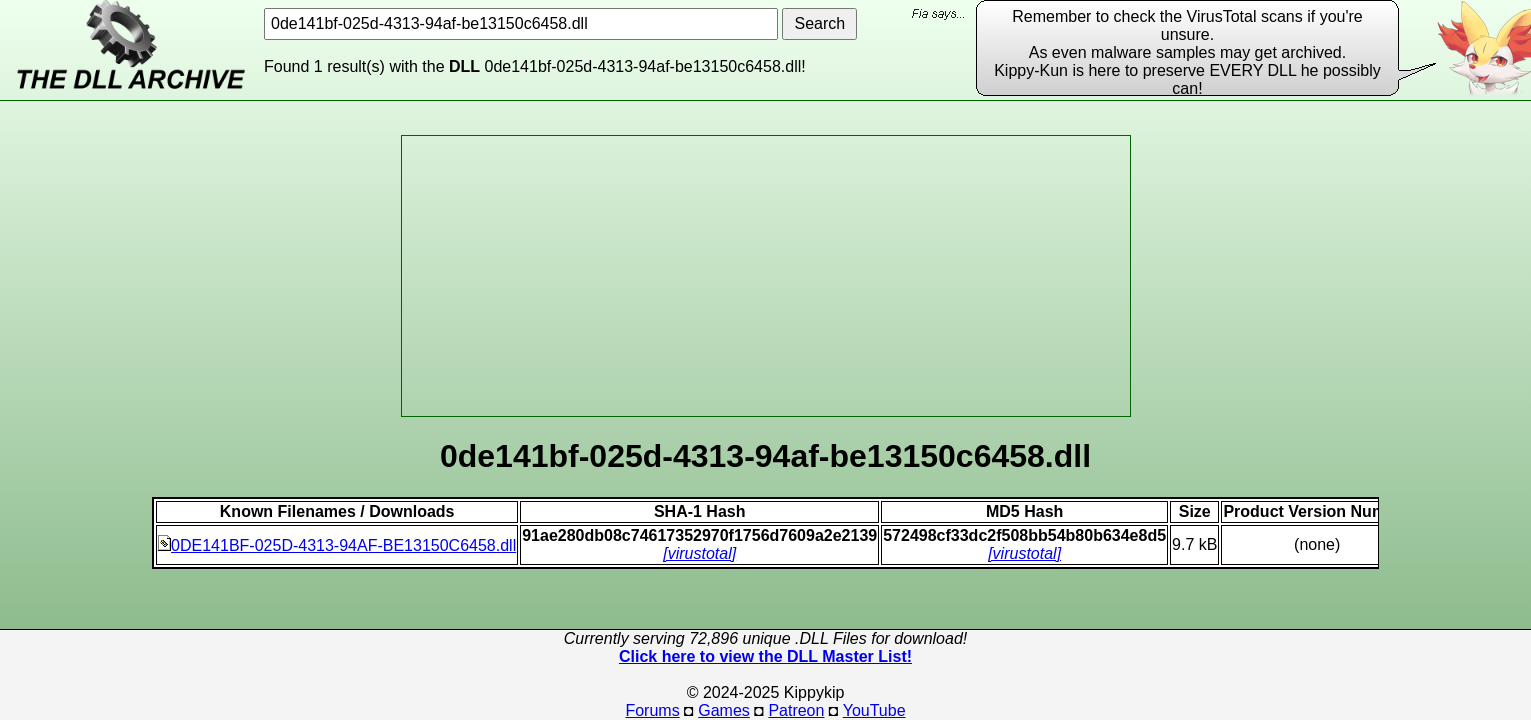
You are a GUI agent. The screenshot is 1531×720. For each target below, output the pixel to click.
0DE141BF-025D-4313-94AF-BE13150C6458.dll (337, 545)
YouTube (874, 710)
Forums (652, 710)
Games (724, 710)
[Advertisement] (766, 276)
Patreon (796, 710)
